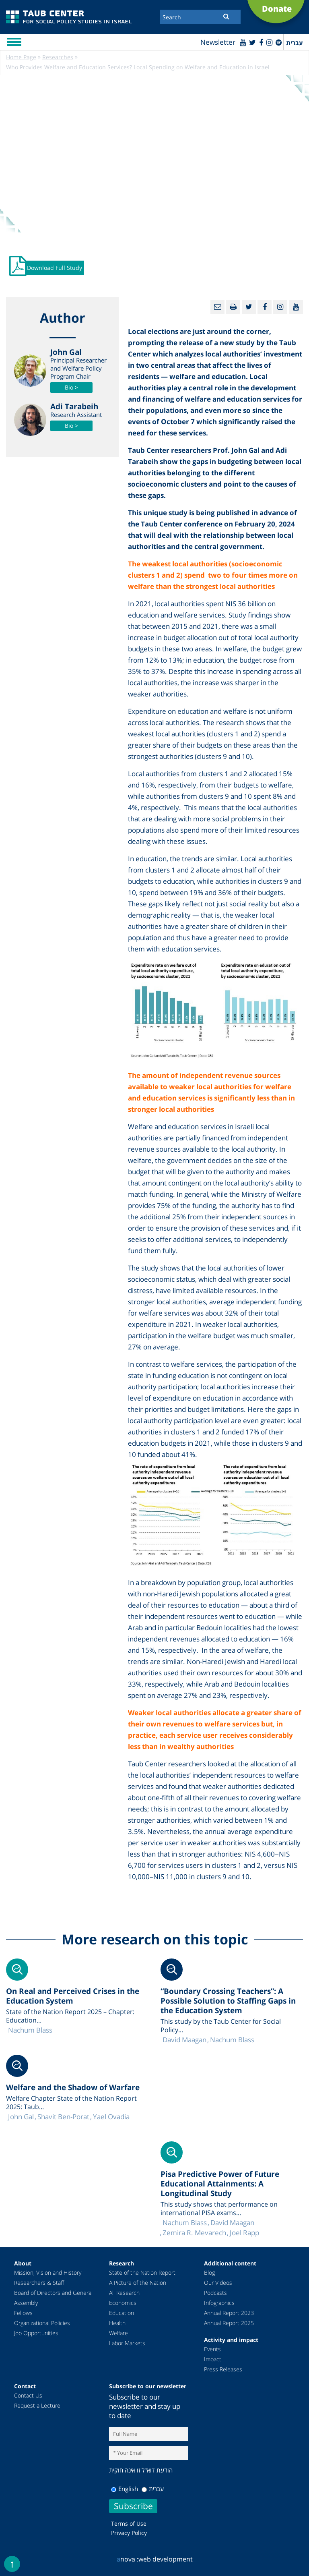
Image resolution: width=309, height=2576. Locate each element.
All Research (124, 2292)
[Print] (233, 307)
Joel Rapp (244, 2232)
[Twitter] (252, 42)
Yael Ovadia (111, 2116)
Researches (57, 57)
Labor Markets (127, 2343)
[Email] (217, 307)
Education (121, 2313)
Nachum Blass (232, 2039)
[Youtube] (243, 42)
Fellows (23, 2313)
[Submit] (226, 16)
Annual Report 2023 (229, 2313)
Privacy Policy (129, 2533)
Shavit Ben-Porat (63, 2116)
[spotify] (279, 42)
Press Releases (223, 2369)
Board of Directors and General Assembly (53, 2298)
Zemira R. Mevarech (194, 2232)
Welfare (118, 2333)
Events (212, 2349)
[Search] (200, 17)
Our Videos (218, 2282)
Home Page (21, 57)
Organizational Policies (42, 2323)
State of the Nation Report (142, 2272)
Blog (209, 2272)
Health (117, 2323)
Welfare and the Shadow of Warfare (73, 2087)
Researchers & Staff (39, 2282)
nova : (127, 2559)
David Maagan (184, 2039)
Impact (212, 2359)
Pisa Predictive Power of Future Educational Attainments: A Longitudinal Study (220, 2184)
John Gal (21, 2116)
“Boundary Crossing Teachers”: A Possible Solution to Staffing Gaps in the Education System (228, 2001)
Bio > (71, 387)
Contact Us (28, 2395)
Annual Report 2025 (229, 2323)
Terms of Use (128, 2523)
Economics (122, 2303)
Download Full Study (54, 267)
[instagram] (269, 42)
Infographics (219, 2303)
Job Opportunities (36, 2333)
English (124, 2489)
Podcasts (215, 2292)
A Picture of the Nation (137, 2282)
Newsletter (217, 42)
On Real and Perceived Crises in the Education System (72, 1996)
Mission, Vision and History (47, 2272)
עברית (153, 2489)
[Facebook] (261, 42)
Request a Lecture (37, 2405)
